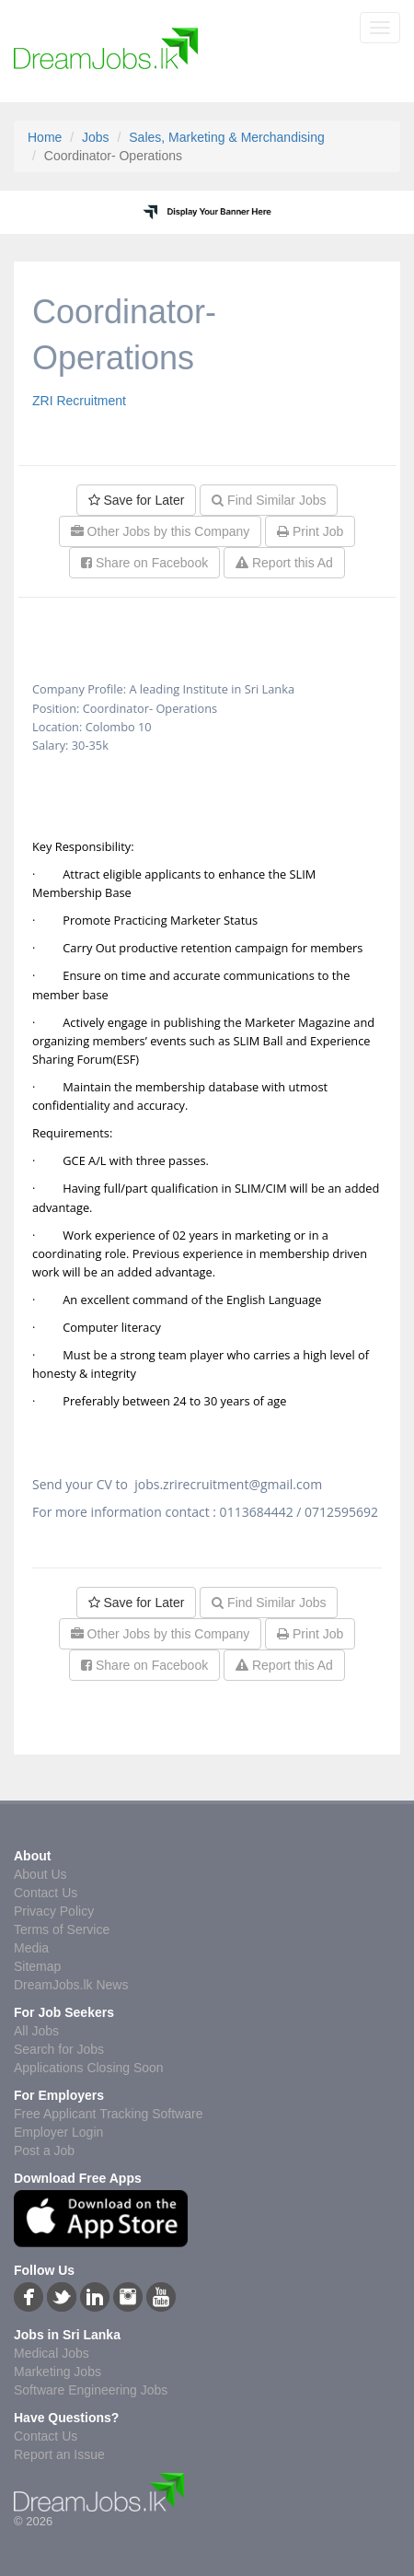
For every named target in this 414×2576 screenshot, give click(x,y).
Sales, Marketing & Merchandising (226, 137)
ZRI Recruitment (79, 400)
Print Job (310, 531)
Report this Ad (284, 562)
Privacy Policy (54, 1911)
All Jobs (36, 2030)
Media (31, 1948)
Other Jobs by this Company (160, 531)
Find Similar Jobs (269, 500)
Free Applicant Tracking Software (108, 2113)
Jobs (95, 137)
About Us (40, 1874)
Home (45, 137)
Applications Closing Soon (89, 2067)
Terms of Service (61, 1929)
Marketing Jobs (57, 2371)
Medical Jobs (51, 2353)
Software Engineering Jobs (90, 2390)
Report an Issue (59, 2454)
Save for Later (136, 500)
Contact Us (45, 1892)
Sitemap (37, 1966)
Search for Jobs (59, 2049)
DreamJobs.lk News (71, 1984)
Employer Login (58, 2132)
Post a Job (44, 2150)
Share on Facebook (144, 562)
